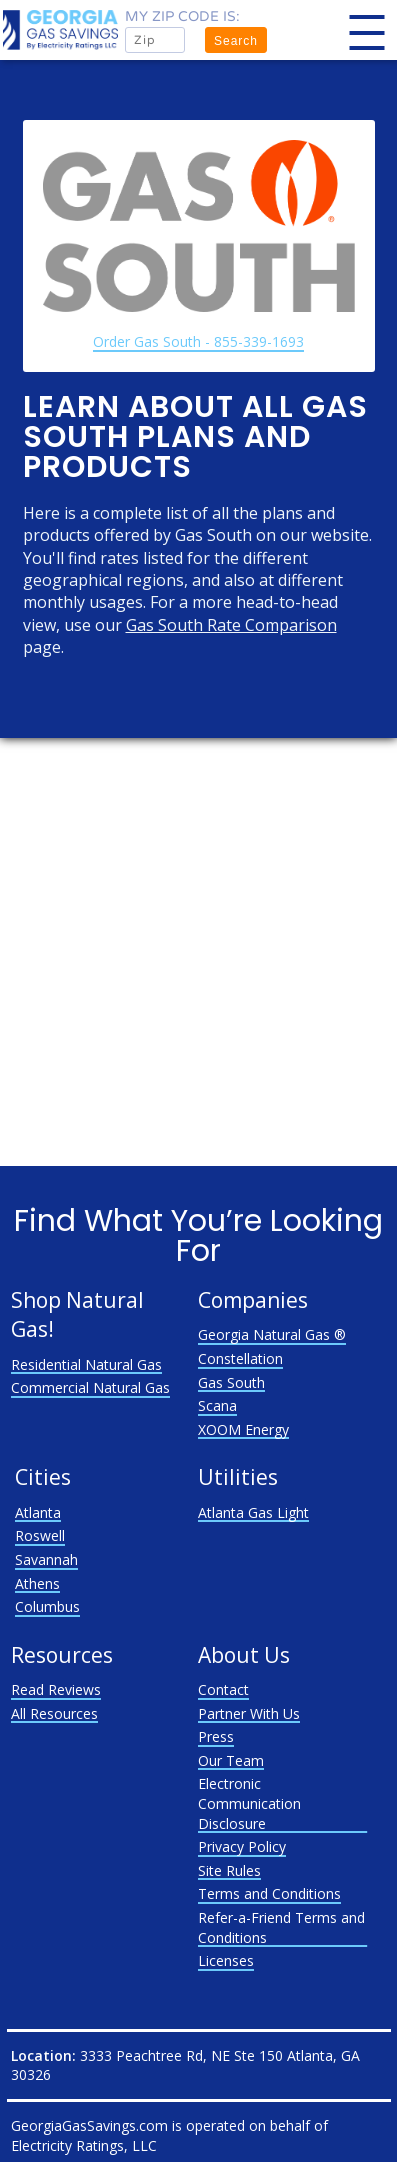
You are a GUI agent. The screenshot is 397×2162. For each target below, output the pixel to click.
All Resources (54, 1713)
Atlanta (38, 1512)
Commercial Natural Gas (90, 1387)
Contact (223, 1689)
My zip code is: (182, 16)
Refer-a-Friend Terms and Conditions (281, 1927)
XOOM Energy (243, 1429)
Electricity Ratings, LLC (84, 2145)
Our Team (231, 1760)
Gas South (231, 1382)
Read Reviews (56, 1689)
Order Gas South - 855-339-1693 (198, 341)
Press (216, 1736)
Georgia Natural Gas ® (272, 1334)
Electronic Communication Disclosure (249, 1803)
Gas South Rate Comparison (231, 625)
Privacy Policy (242, 1846)
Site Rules (229, 1870)
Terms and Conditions (269, 1893)
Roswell (40, 1535)
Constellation (240, 1358)
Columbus (47, 1606)
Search (236, 41)
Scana (217, 1405)
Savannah (46, 1559)
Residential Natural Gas (86, 1364)
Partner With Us (249, 1713)
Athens (37, 1583)
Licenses (226, 1960)
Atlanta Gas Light (253, 1512)
